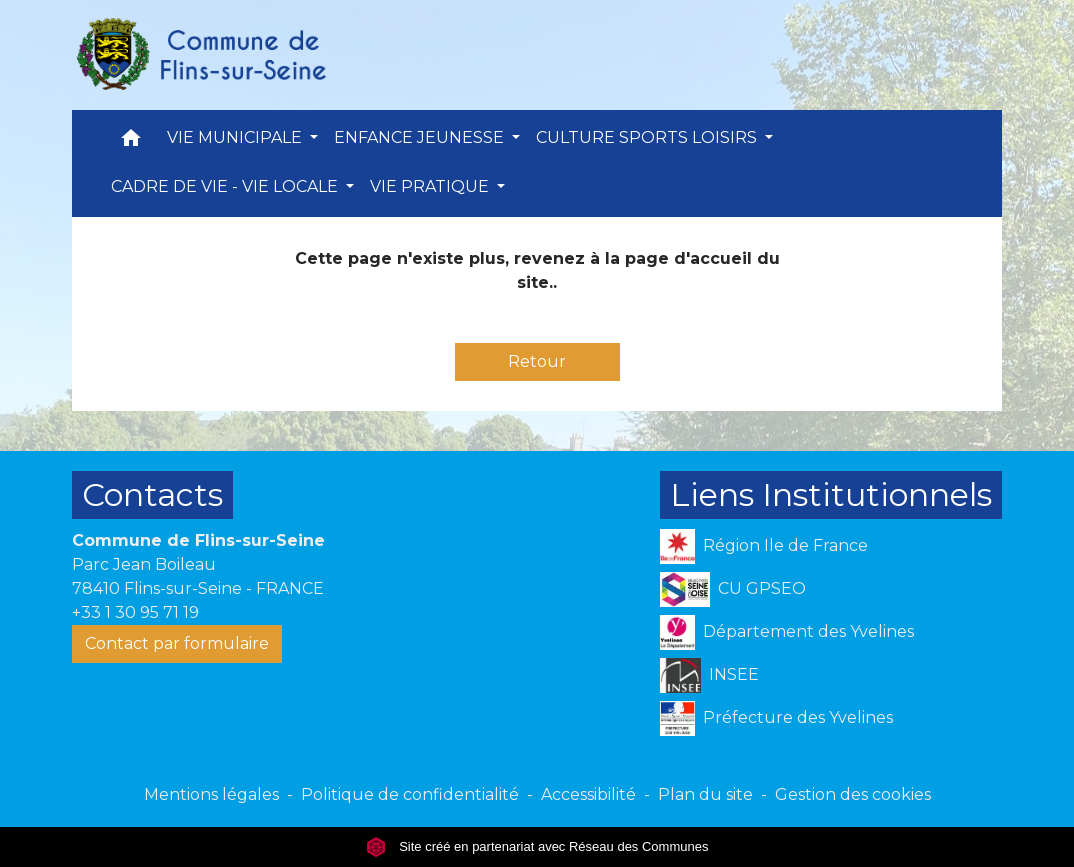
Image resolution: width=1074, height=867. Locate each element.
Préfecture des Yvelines (776, 718)
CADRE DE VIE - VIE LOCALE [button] (226, 186)
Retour (537, 361)
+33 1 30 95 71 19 (135, 612)
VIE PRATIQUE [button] (431, 186)
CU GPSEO (733, 589)
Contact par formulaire (177, 643)
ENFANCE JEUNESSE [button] (421, 137)
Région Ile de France (764, 546)
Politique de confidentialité (410, 794)
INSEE (709, 675)
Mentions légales (211, 794)
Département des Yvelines (787, 632)
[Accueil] (200, 55)
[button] (131, 142)
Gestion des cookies (853, 794)
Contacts (152, 494)
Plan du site (705, 794)
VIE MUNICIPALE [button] (236, 137)
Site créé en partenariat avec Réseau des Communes (537, 846)
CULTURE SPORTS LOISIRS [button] (648, 137)
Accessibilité (588, 794)
